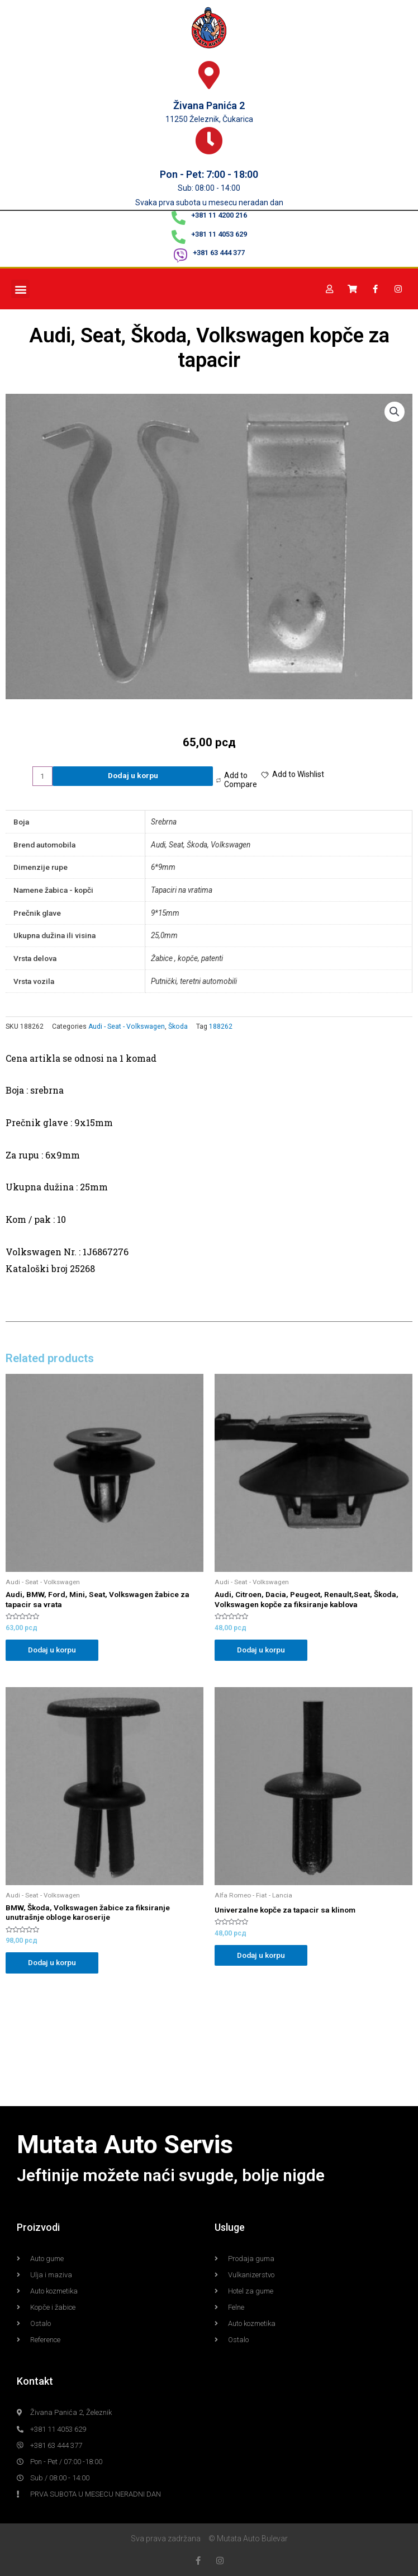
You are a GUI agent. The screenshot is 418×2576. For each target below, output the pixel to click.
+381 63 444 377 (219, 252)
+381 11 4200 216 (219, 215)
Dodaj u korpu (133, 775)
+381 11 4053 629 (219, 234)
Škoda (178, 1026)
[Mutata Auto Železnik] (209, 2045)
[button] (20, 289)
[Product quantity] (42, 776)
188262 (220, 1026)
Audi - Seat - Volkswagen (126, 1026)
